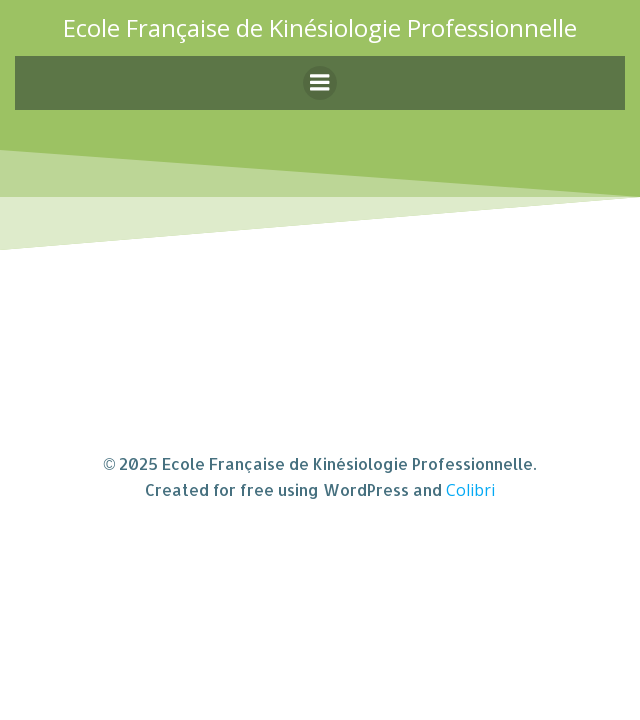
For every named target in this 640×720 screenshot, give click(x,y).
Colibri (470, 490)
